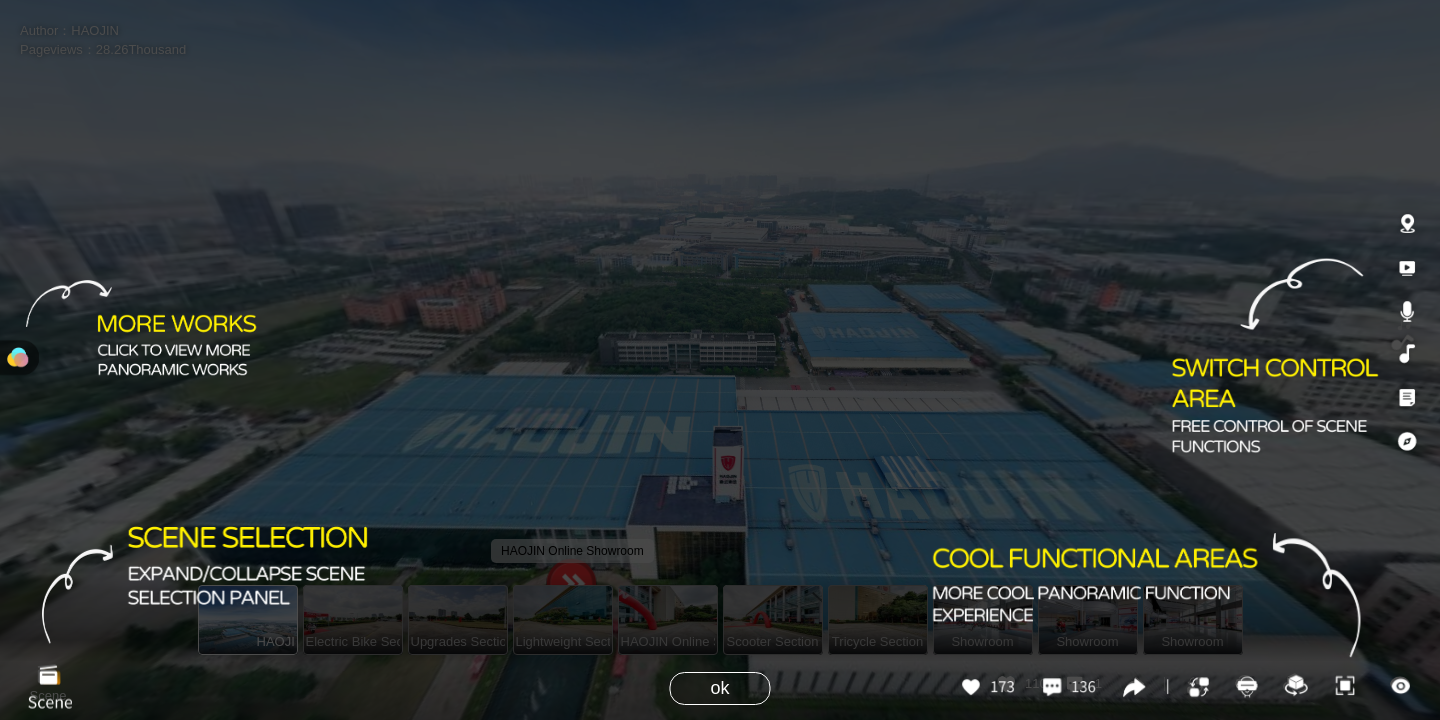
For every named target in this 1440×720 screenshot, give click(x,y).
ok (719, 688)
